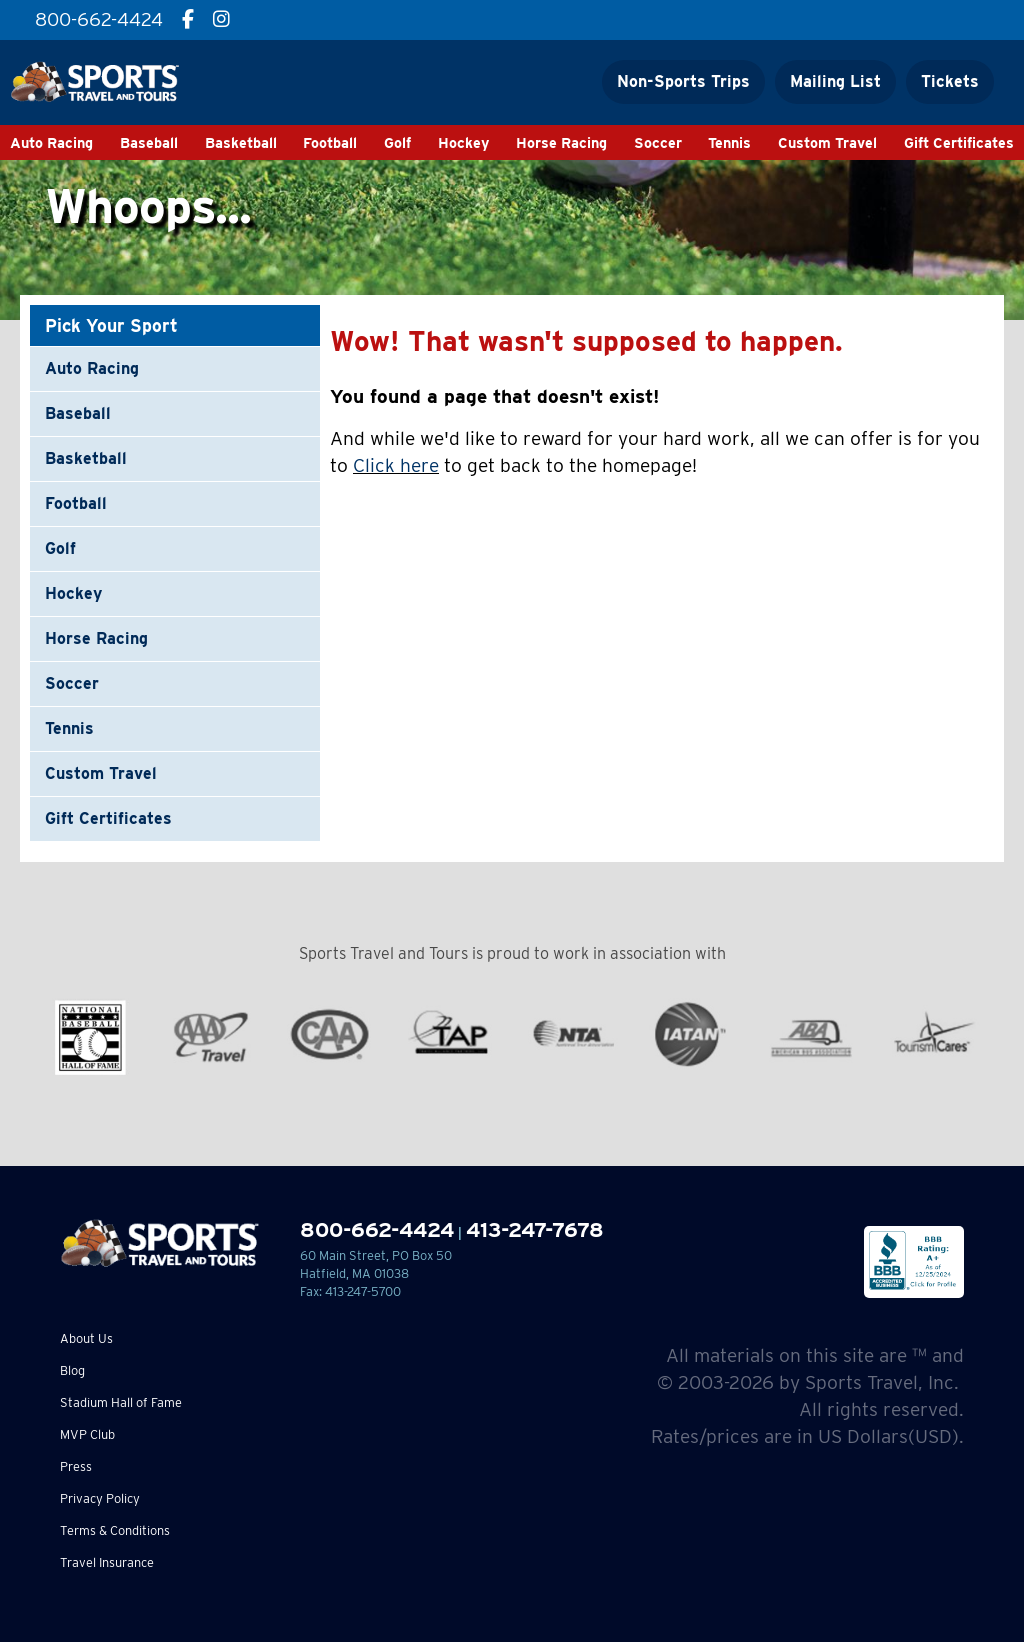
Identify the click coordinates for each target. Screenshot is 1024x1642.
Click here (396, 465)
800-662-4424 (377, 1229)
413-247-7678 (535, 1229)
